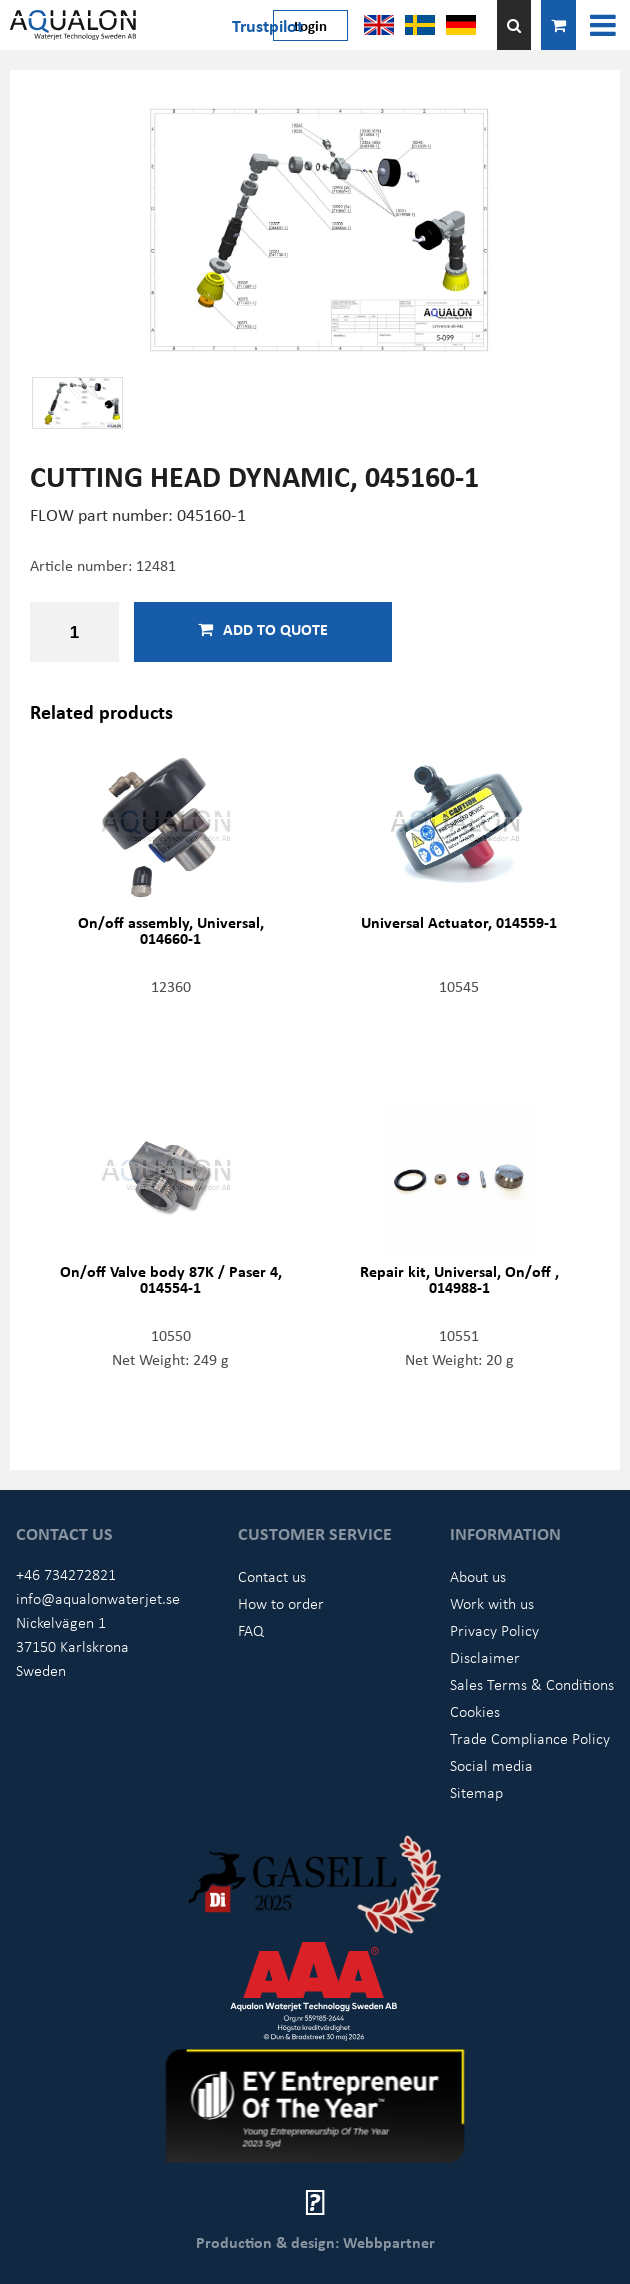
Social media (491, 1765)
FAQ (251, 1630)
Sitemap (476, 1792)
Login (310, 25)
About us (478, 1576)
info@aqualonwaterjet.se (98, 1598)
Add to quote (263, 629)
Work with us (492, 1603)
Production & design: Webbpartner (315, 2242)
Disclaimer (485, 1657)
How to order (281, 1603)
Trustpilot (267, 25)
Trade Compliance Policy (530, 1738)
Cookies (475, 1711)
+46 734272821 (66, 1574)
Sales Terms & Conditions (532, 1684)
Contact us (272, 1576)
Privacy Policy (494, 1630)
